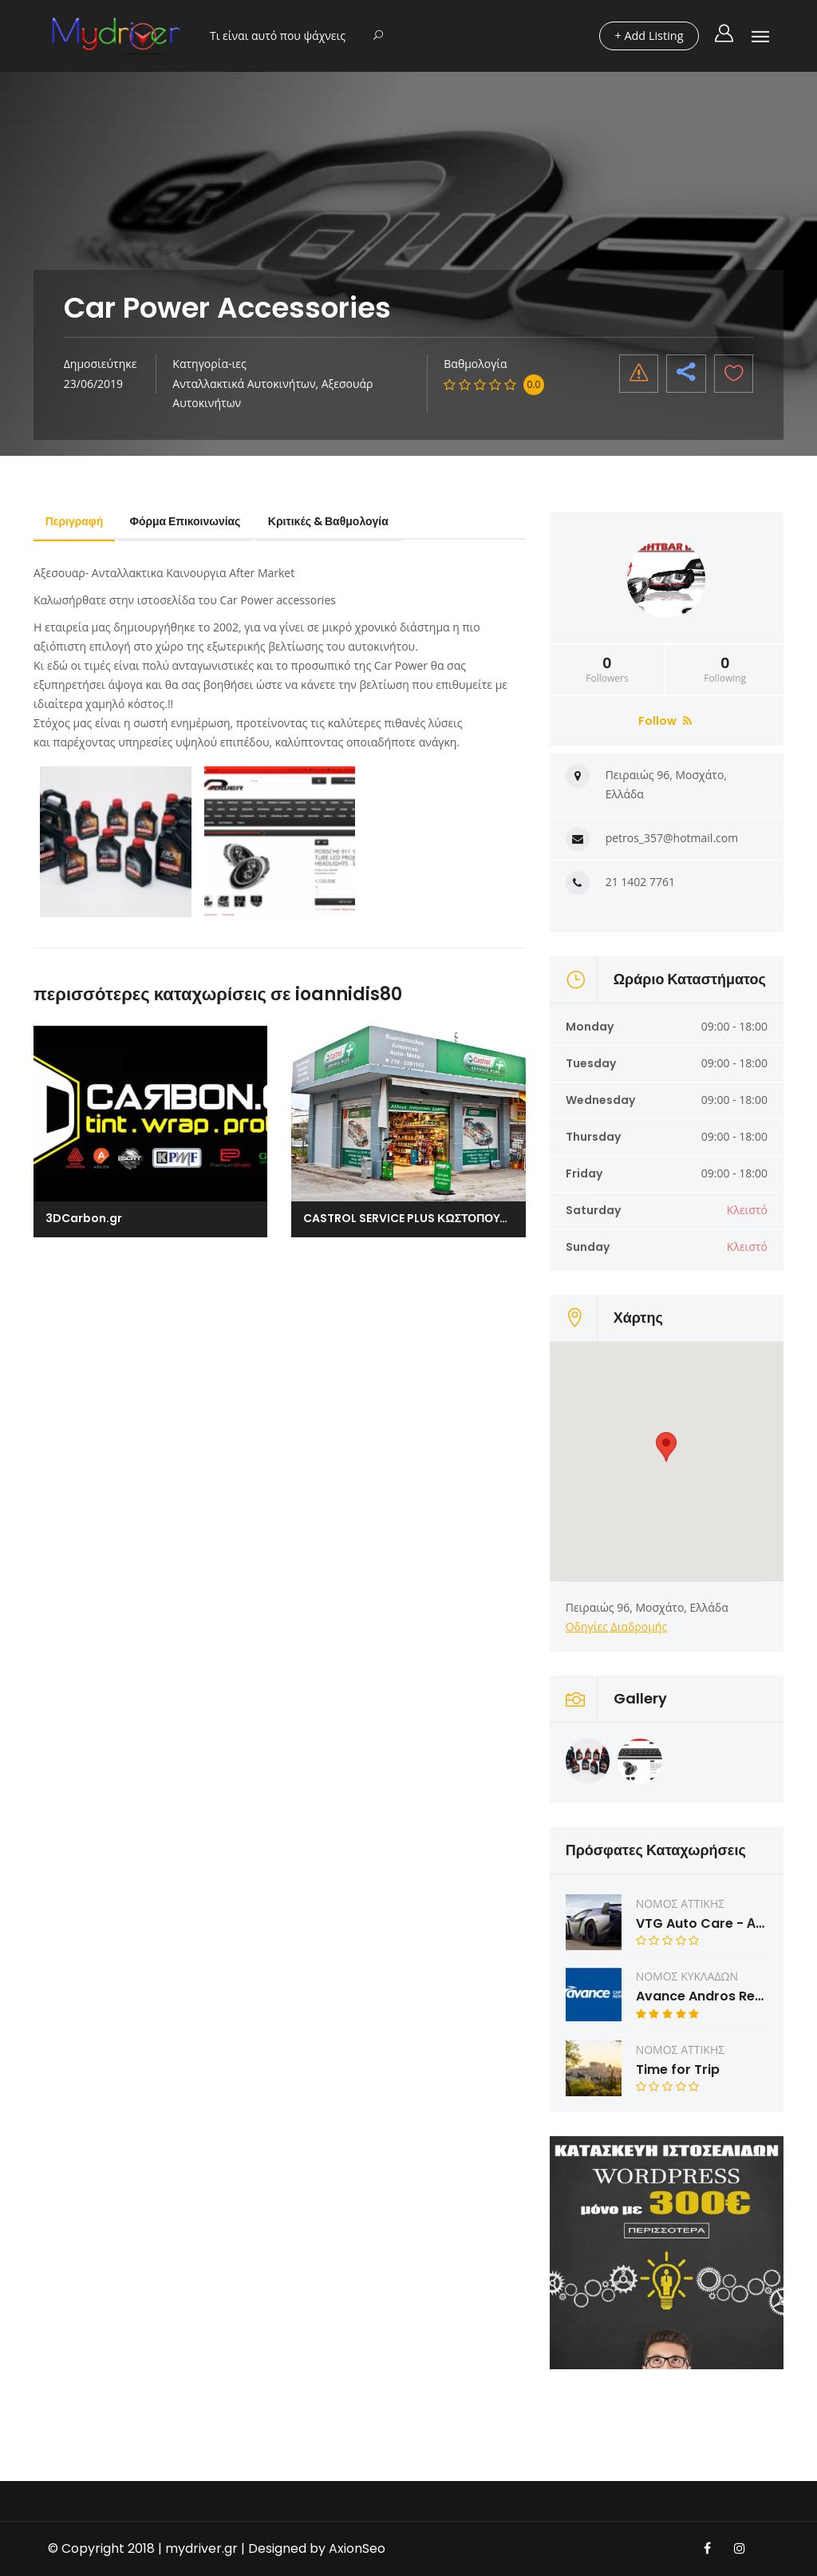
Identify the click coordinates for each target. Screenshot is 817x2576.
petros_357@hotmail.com (672, 837)
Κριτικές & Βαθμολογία (333, 521)
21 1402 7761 (640, 881)
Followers (607, 669)
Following (725, 669)
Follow (665, 721)
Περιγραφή (75, 521)
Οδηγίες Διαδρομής (617, 1626)
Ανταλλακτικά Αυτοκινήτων (243, 383)
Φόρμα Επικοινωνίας (189, 521)
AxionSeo (357, 2548)
